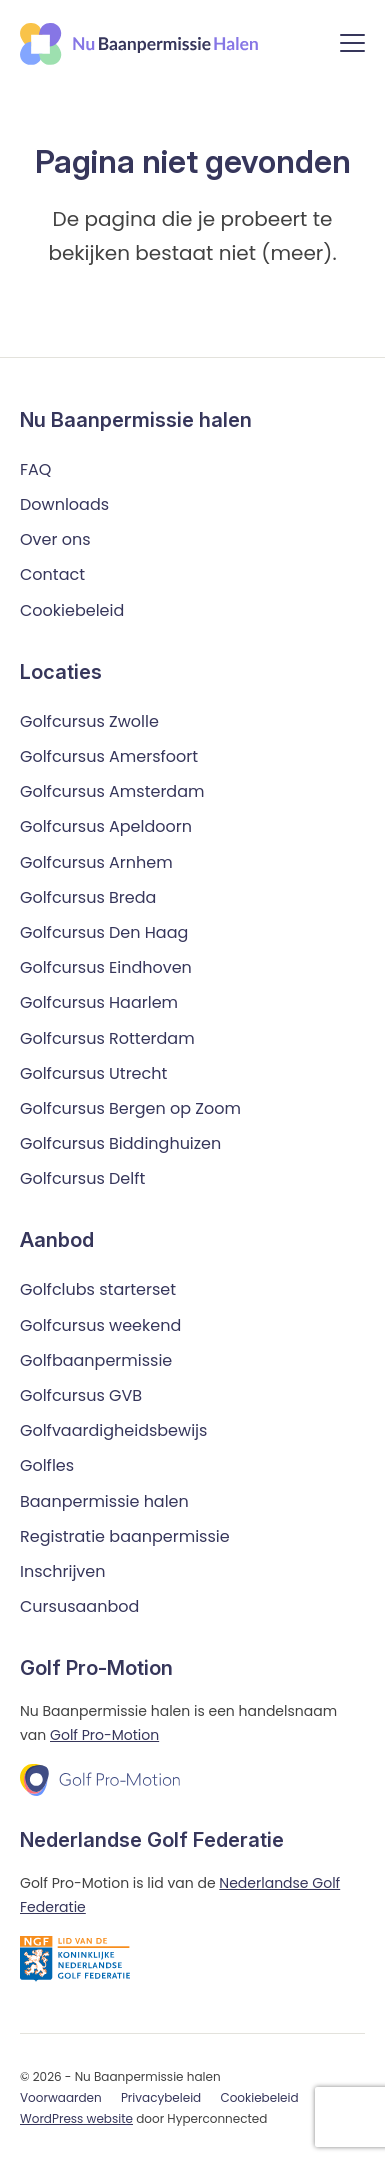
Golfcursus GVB (81, 1395)
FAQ (35, 469)
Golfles (47, 1465)
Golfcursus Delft (82, 1178)
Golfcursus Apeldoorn (106, 826)
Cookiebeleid (72, 610)
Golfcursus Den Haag (104, 932)
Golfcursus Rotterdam (107, 1038)
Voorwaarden (61, 2097)
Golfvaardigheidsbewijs (113, 1430)
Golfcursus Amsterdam (112, 791)
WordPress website (76, 2118)
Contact (52, 574)
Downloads (64, 504)
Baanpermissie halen (104, 1501)
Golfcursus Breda (88, 897)
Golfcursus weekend (100, 1325)
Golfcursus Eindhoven (106, 967)
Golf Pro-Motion (104, 1735)
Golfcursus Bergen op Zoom (130, 1108)
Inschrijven (63, 1571)
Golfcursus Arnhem (96, 862)
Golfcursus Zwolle (89, 721)
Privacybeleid (161, 2097)
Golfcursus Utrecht (93, 1073)
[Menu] (352, 46)
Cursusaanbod (79, 1606)
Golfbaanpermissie (96, 1360)
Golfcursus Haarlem (99, 1002)
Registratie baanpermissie (125, 1536)
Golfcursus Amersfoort (109, 756)
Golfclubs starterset (98, 1289)
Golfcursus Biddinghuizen (120, 1143)
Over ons (55, 539)
